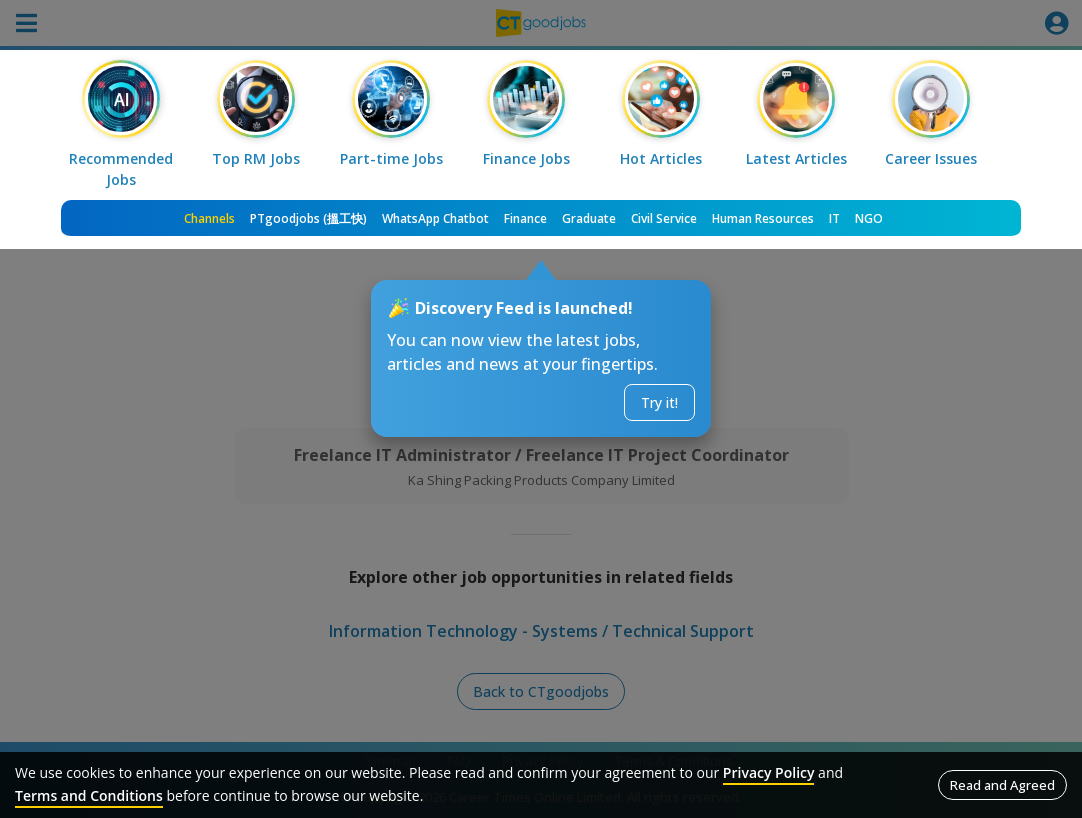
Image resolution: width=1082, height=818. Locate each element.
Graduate (589, 218)
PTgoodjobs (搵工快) (308, 218)
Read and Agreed (1002, 785)
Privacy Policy (769, 772)
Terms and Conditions (89, 795)
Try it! (659, 402)
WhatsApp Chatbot (435, 218)
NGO (869, 218)
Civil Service (664, 218)
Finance (525, 218)
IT (834, 218)
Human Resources (763, 218)
